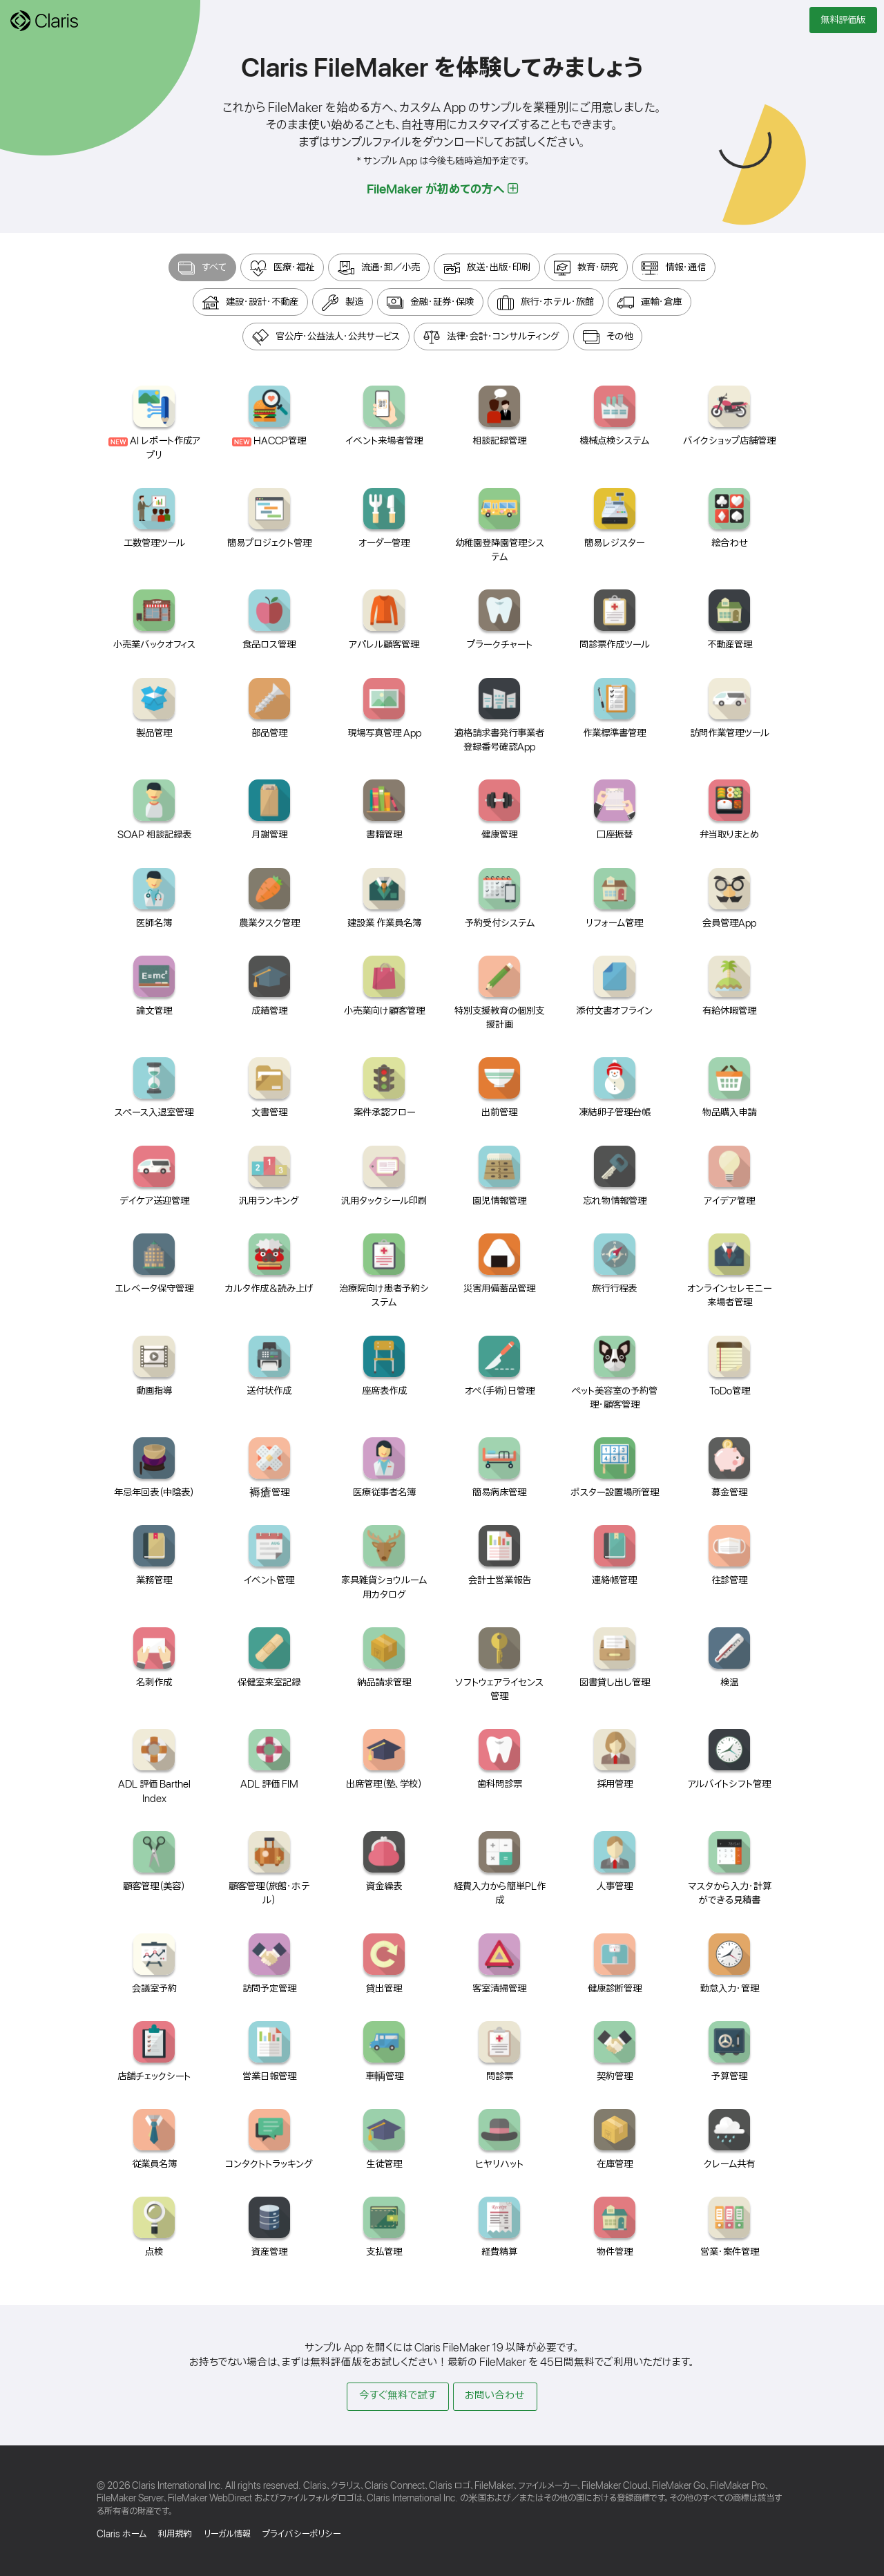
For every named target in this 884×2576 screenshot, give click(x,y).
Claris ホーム (121, 2534)
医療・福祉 (282, 268)
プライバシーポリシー (301, 2534)
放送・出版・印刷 (486, 268)
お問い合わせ (495, 2396)
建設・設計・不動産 (250, 302)
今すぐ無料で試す (397, 2396)
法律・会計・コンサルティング (491, 337)
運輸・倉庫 (649, 302)
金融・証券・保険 (430, 302)
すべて (202, 268)
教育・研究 (586, 268)
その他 (608, 337)
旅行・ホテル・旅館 (545, 302)
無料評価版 (842, 20)
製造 (342, 302)
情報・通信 (674, 268)
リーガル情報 (227, 2534)
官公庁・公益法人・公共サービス (326, 337)
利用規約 (174, 2534)
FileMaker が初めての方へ (442, 189)
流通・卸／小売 (379, 268)
